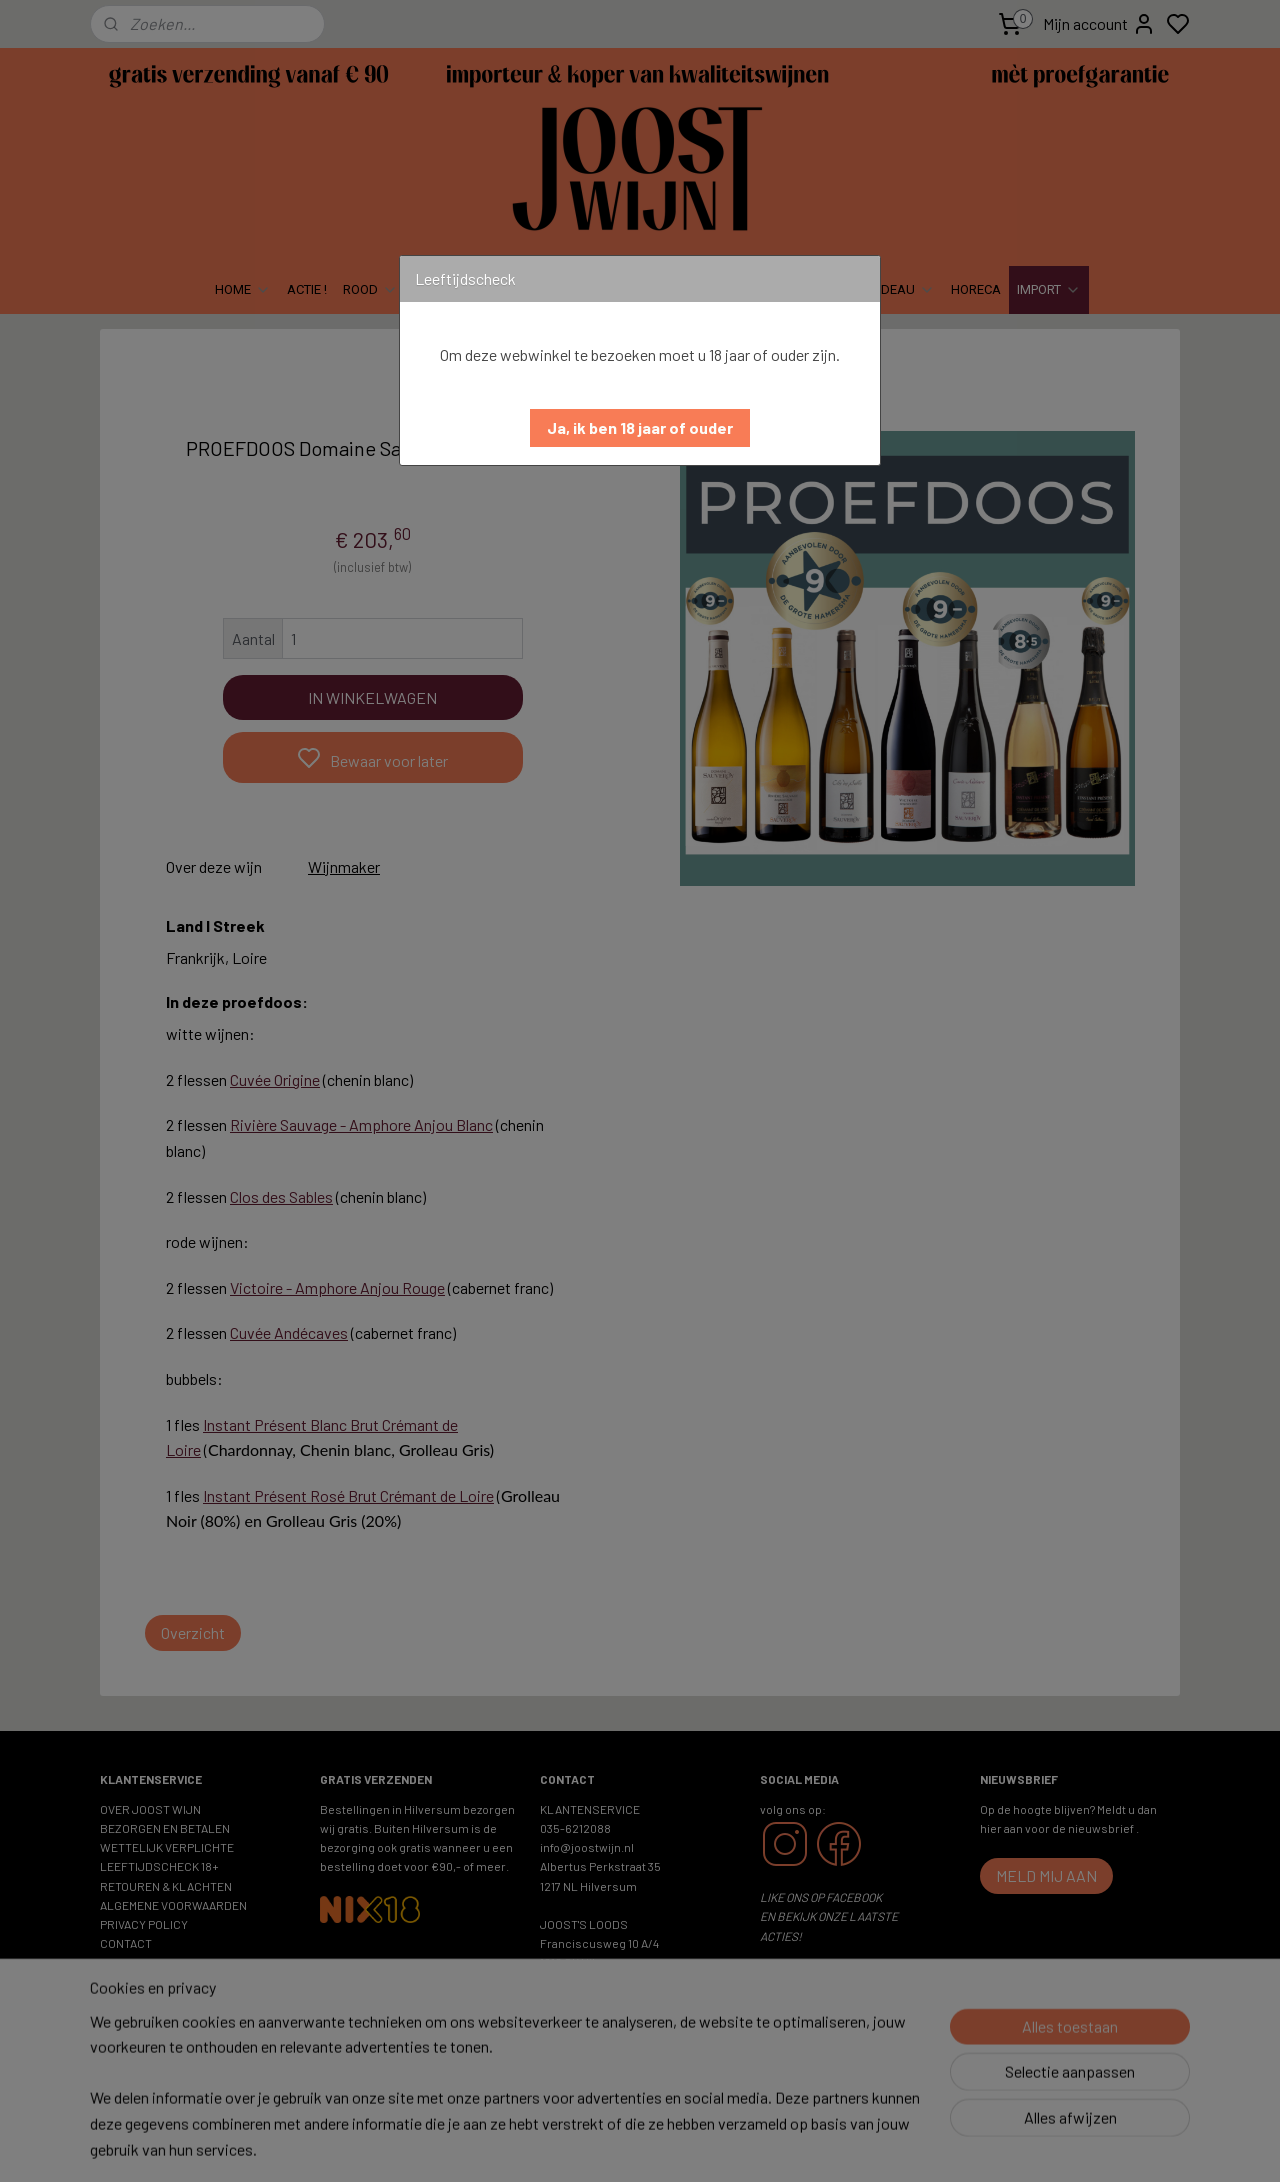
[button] (640, 428)
